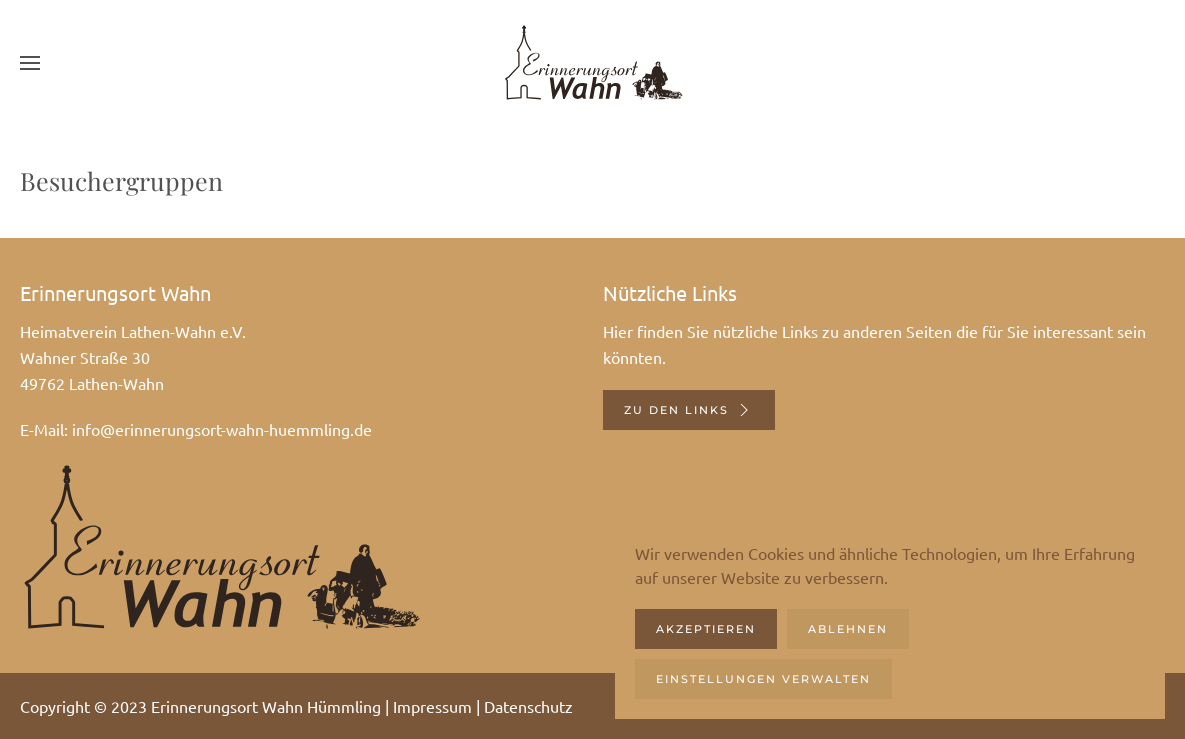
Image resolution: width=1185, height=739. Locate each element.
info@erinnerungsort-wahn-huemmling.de (222, 429)
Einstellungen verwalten (763, 679)
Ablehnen (848, 629)
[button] (30, 62)
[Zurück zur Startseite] (593, 62)
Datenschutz (528, 706)
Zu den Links (689, 410)
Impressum (432, 706)
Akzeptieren (706, 629)
